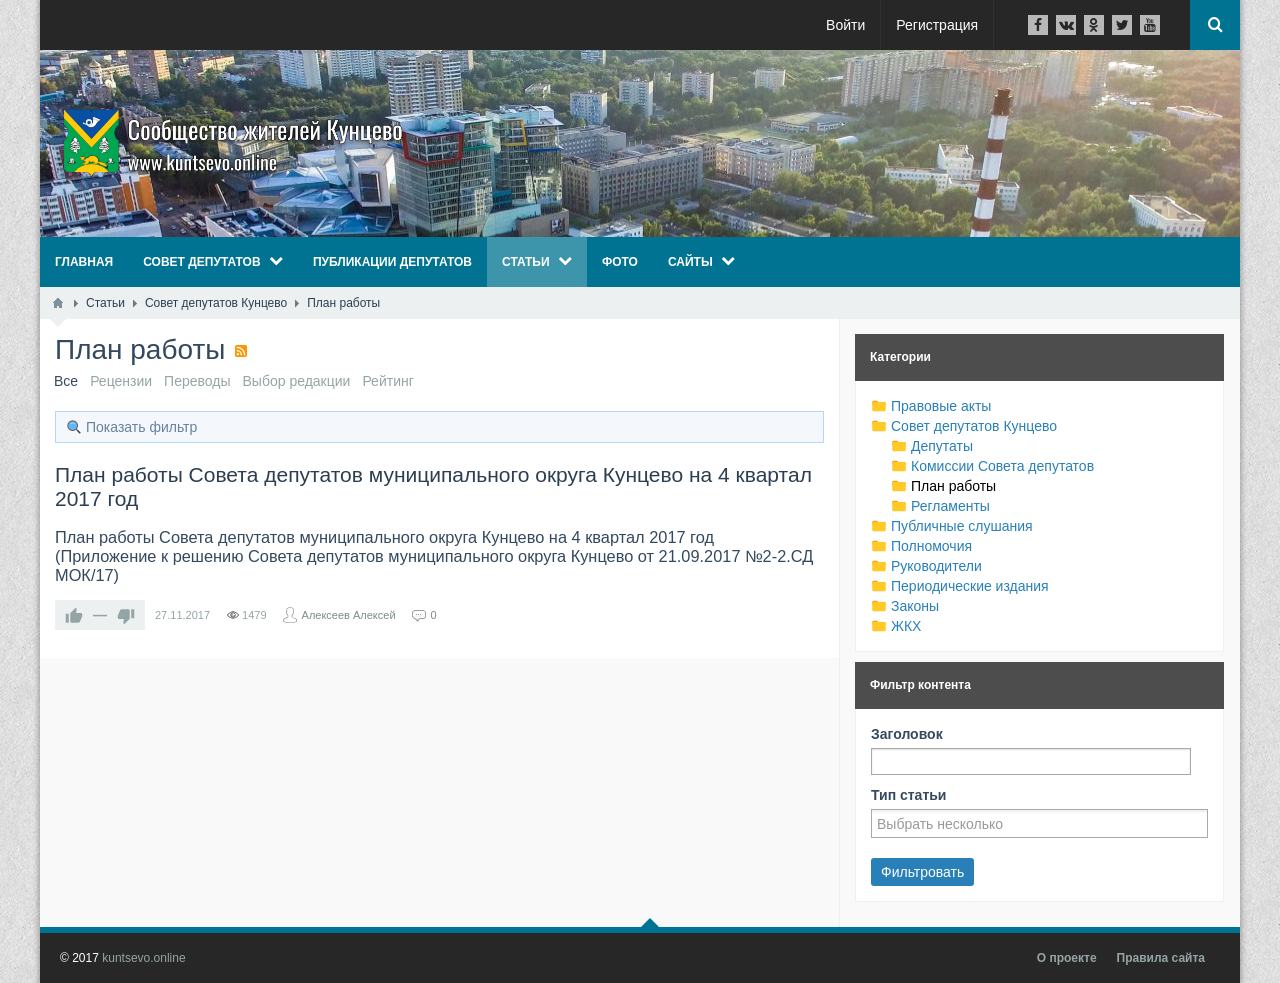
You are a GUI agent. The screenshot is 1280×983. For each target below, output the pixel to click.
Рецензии (121, 381)
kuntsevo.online (143, 958)
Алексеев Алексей (349, 615)
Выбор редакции (297, 381)
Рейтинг (387, 381)
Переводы (197, 381)
